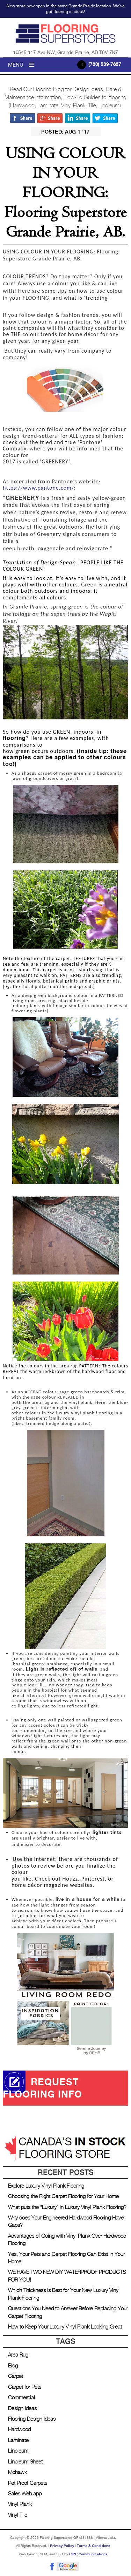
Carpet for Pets (24, 2387)
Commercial (21, 2397)
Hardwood (19, 2429)
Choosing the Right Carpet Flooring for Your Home (63, 2196)
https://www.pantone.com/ (38, 487)
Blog (13, 2365)
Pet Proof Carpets (27, 2483)
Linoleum (18, 2451)
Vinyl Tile (17, 2515)
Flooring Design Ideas (32, 2419)
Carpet (15, 2376)
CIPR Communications (88, 2554)
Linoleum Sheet (25, 2462)
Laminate (18, 2440)
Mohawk (17, 2472)
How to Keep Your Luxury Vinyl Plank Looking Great (65, 2327)
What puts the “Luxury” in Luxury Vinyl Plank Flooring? (67, 2207)
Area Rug (18, 2355)
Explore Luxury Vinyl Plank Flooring (46, 2186)
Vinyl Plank (20, 2504)
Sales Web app (25, 2493)
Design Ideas (22, 2408)
